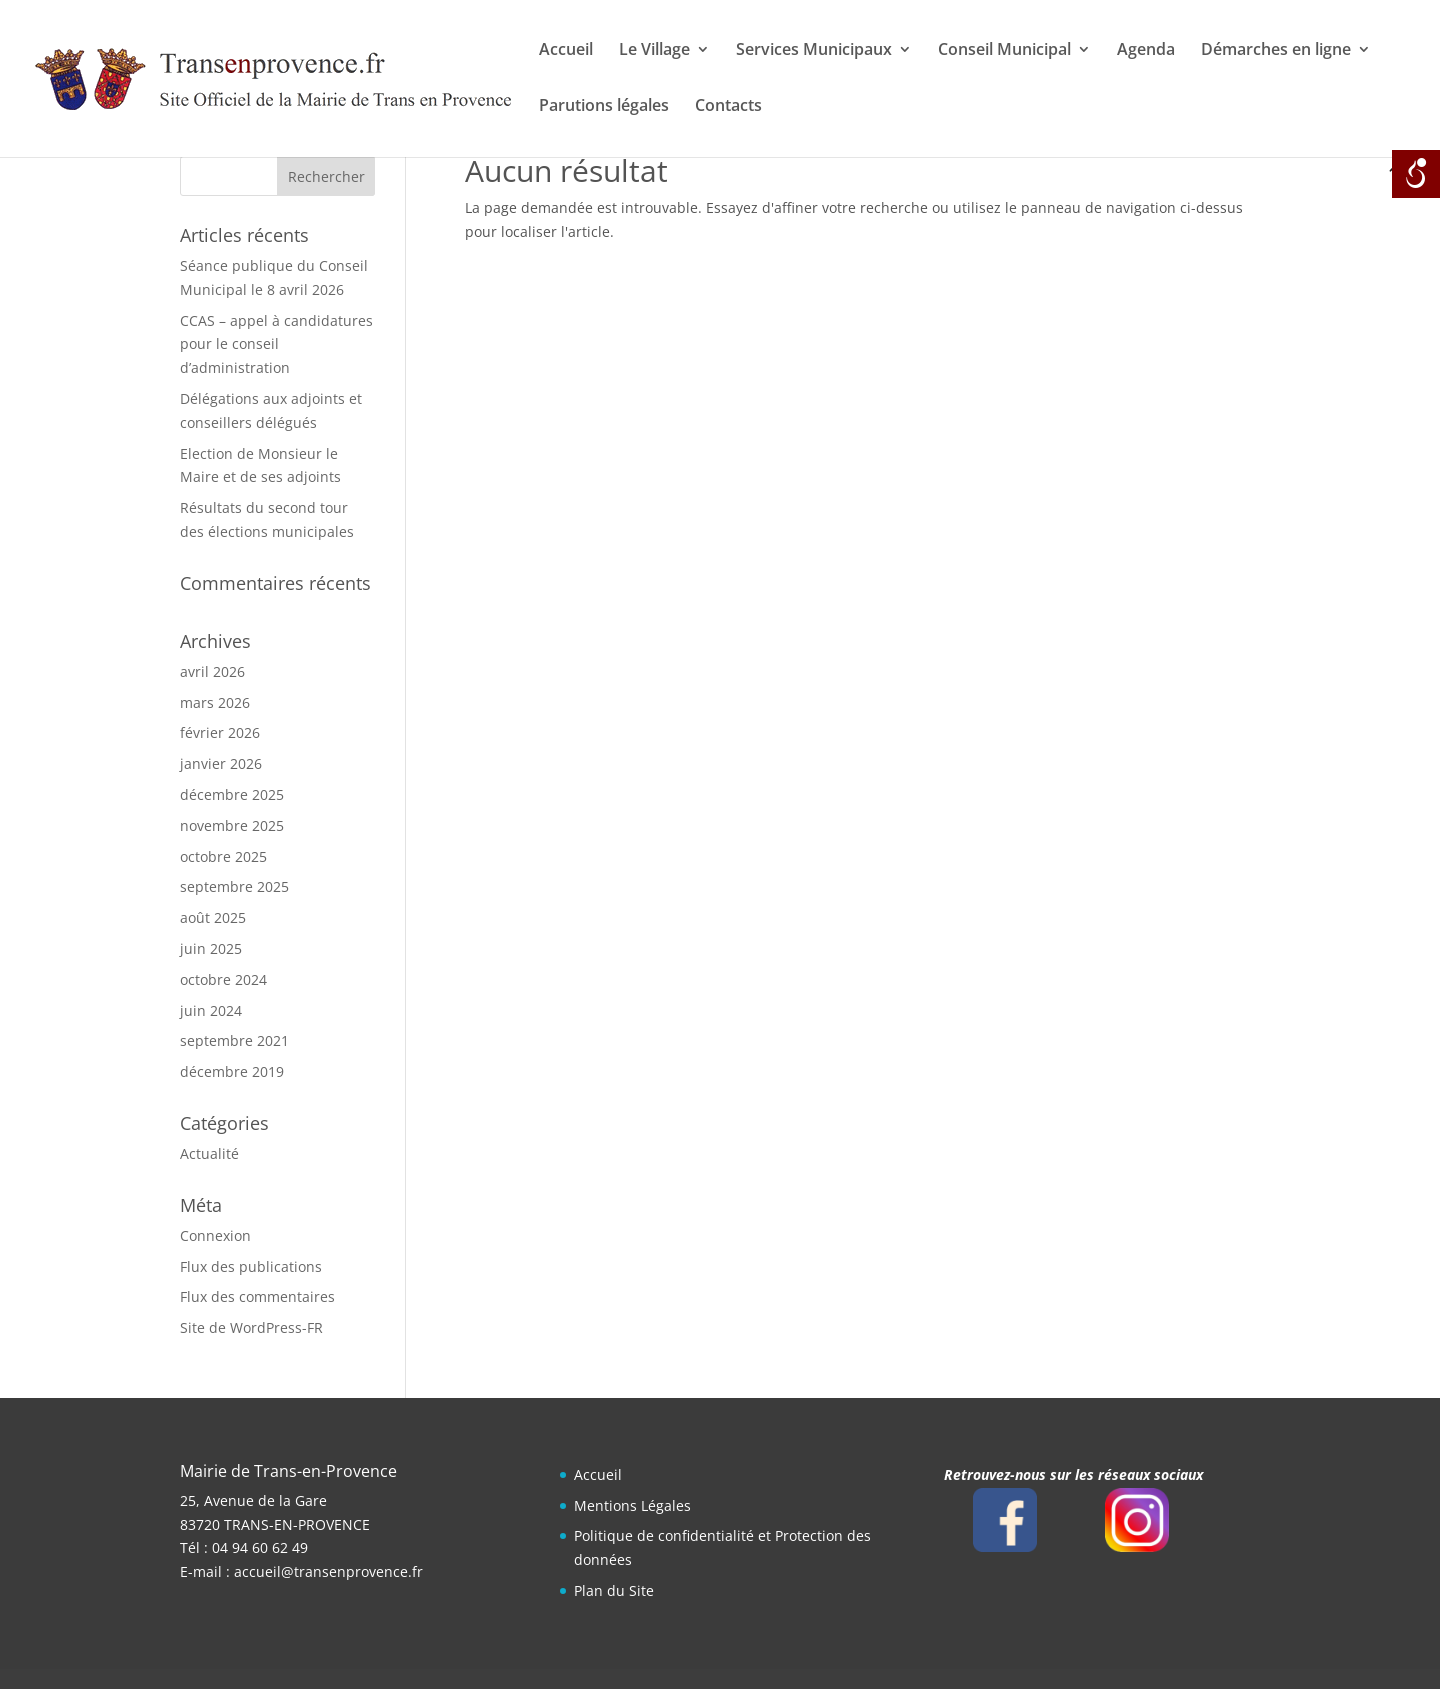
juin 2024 (211, 1010)
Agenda (1146, 51)
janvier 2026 (221, 763)
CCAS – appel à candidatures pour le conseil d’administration (276, 344)
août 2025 (213, 917)
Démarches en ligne (1276, 51)
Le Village (654, 51)
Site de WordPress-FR (251, 1327)
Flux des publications (251, 1266)
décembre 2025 (232, 794)
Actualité (209, 1153)
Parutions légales (604, 107)
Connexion (215, 1235)
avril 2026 (212, 671)
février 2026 (220, 732)
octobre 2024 (223, 979)
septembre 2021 (234, 1040)
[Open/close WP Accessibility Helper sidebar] (1416, 174)
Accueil (566, 51)
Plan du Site (614, 1590)
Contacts (728, 107)
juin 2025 (211, 948)
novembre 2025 (232, 825)
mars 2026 (215, 702)
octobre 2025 (223, 856)
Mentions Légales (632, 1505)
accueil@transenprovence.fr (328, 1571)
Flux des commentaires (257, 1296)
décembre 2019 (232, 1071)
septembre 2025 (234, 886)
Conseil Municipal (1004, 51)
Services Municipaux (814, 51)
